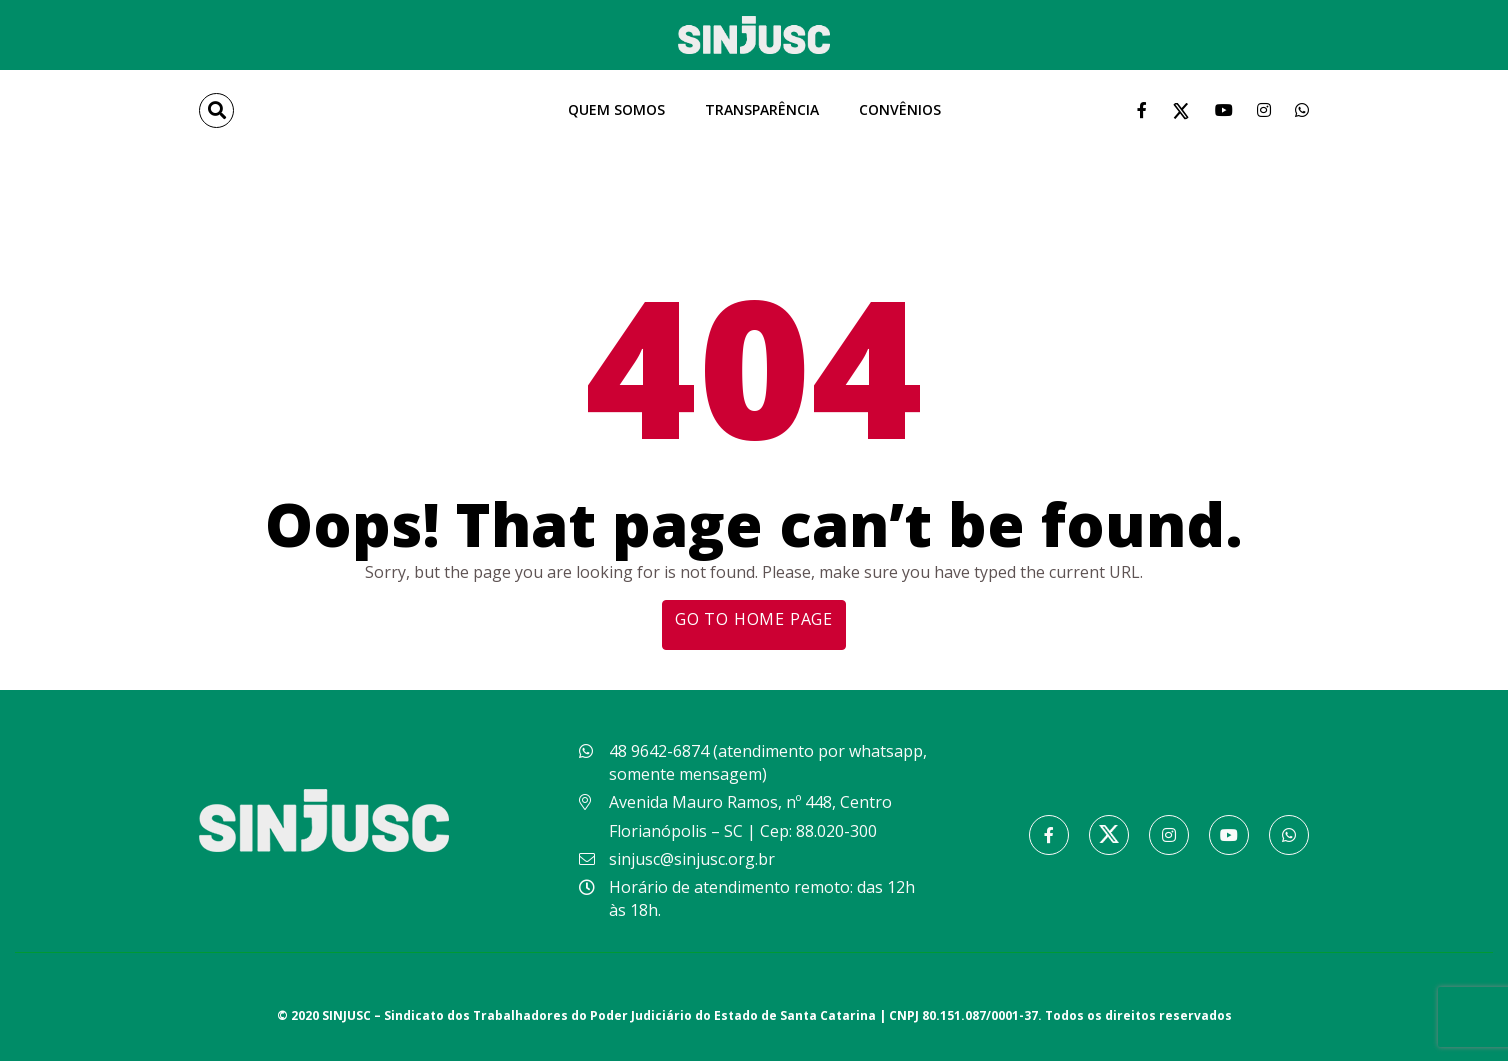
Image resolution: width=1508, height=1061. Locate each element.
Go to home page (754, 619)
